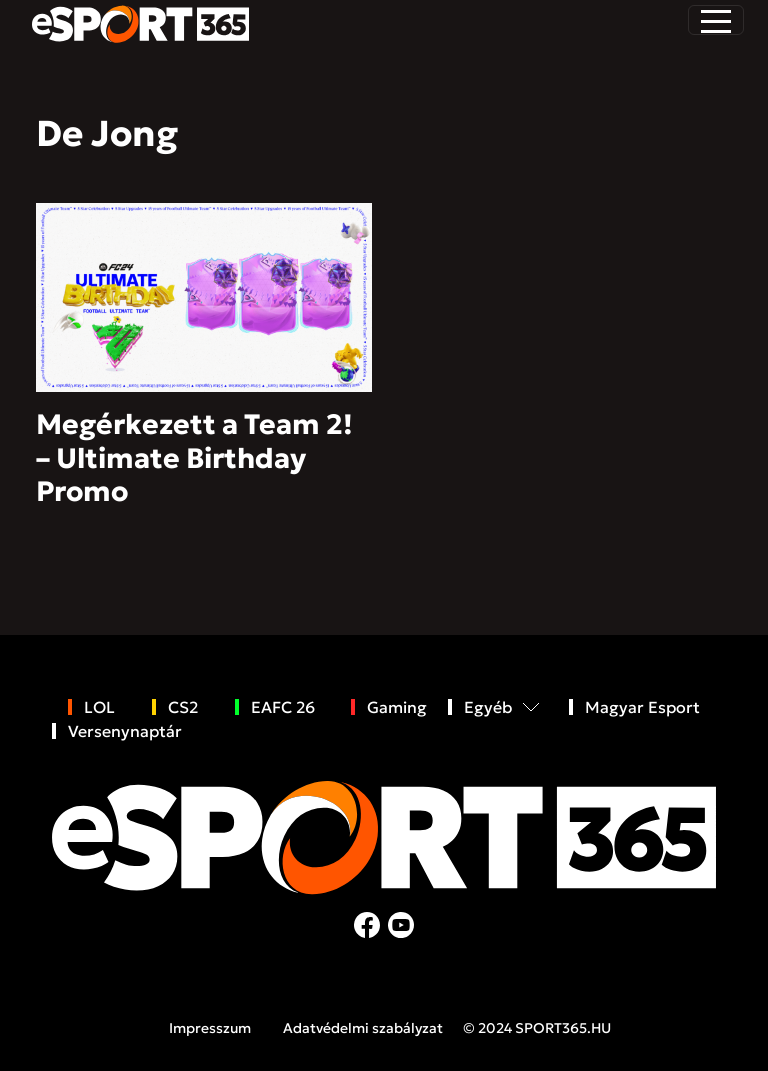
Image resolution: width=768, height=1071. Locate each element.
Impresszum (210, 1028)
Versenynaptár (125, 731)
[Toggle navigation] (716, 20)
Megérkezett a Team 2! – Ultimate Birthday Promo (194, 458)
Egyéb (488, 707)
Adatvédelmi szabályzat (363, 1028)
